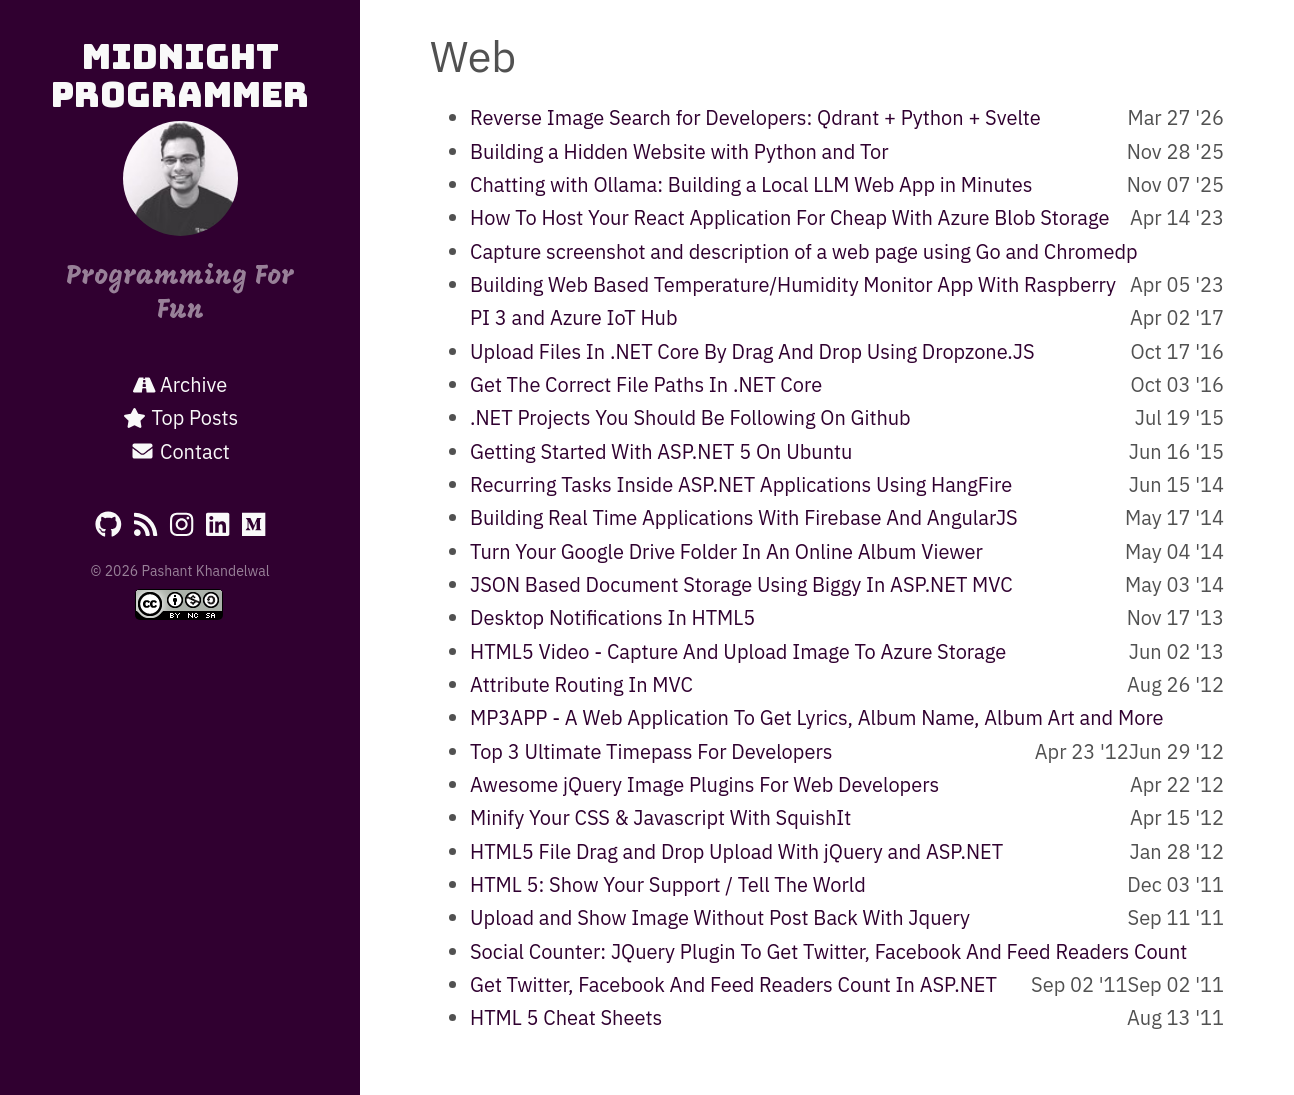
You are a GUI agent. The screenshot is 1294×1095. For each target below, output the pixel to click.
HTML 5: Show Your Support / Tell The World (668, 884)
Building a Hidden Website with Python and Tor (679, 151)
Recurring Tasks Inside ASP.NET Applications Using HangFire (741, 484)
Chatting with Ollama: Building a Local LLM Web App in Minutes (751, 184)
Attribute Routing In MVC (581, 684)
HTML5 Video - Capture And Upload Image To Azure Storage (738, 651)
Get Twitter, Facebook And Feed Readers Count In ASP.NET (733, 984)
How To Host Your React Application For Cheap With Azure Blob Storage (789, 217)
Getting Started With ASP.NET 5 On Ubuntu (661, 451)
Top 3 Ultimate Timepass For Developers (651, 751)
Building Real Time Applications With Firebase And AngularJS (744, 517)
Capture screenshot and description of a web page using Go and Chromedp (804, 251)
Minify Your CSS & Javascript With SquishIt (660, 817)
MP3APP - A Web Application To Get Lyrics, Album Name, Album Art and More (817, 717)
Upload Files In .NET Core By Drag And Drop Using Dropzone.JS (752, 351)
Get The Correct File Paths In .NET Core (646, 384)
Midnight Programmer (180, 75)
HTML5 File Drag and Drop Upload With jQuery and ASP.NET (736, 851)
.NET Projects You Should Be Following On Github (690, 417)
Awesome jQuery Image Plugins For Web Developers (704, 784)
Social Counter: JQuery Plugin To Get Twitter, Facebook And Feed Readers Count (828, 951)
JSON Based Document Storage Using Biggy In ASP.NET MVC (741, 584)
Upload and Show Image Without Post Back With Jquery (720, 917)
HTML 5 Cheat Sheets (566, 1017)
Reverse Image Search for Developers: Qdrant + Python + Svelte (755, 117)
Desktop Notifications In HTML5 (612, 617)
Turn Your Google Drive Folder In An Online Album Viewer (726, 551)
